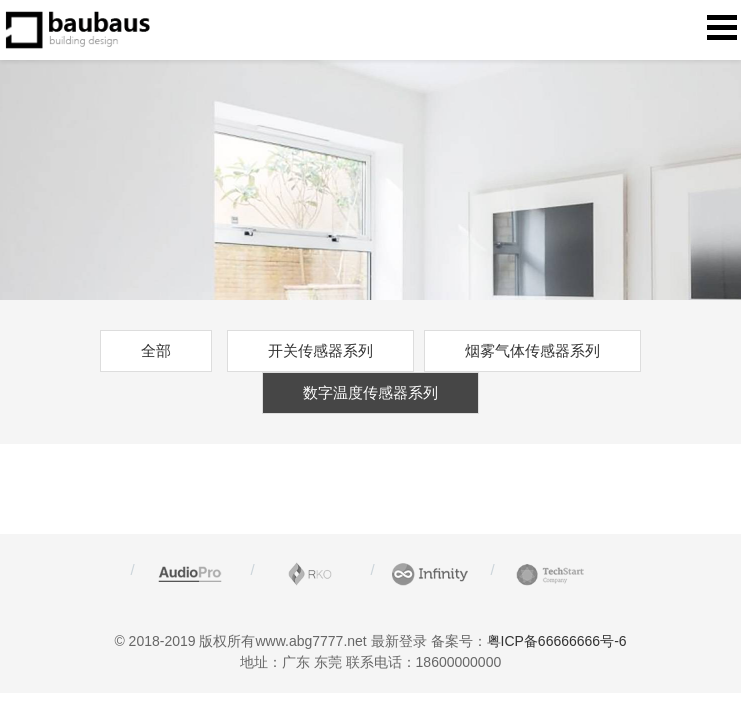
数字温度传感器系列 (370, 392)
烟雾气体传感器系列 (532, 350)
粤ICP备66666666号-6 (557, 641)
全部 (156, 350)
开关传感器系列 (320, 350)
